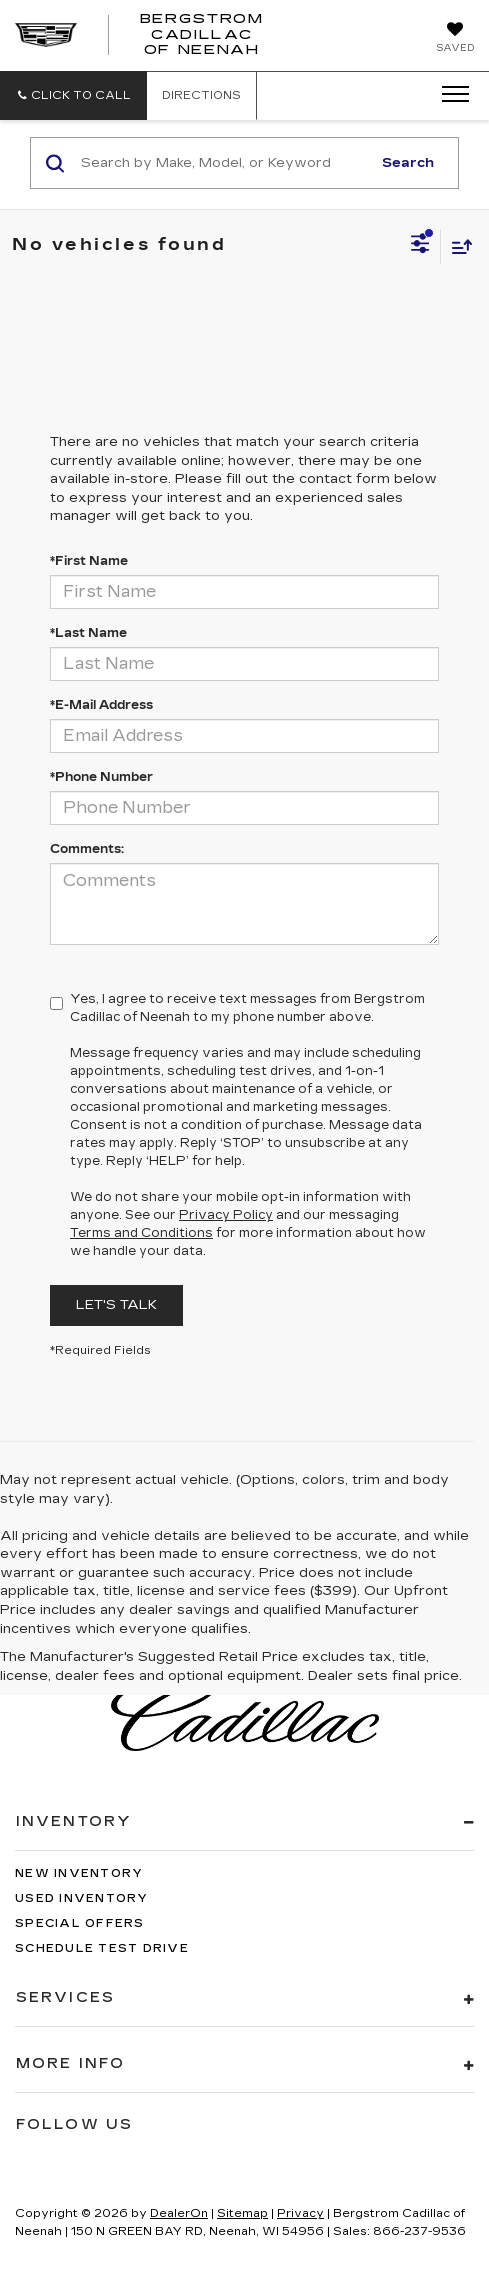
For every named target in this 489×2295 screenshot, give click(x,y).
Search (408, 163)
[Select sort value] (457, 246)
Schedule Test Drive (102, 1948)
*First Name (89, 561)
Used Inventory (82, 1898)
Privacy (300, 2213)
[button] (73, 95)
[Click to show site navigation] (449, 95)
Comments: (87, 849)
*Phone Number (101, 777)
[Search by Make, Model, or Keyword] (223, 163)
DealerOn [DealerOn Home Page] (179, 2213)
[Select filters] (420, 246)
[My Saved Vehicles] (455, 39)
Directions (201, 95)
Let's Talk (116, 1305)
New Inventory (79, 1873)
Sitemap (242, 2213)
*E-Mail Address (101, 705)
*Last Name (88, 633)
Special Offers (80, 1923)
